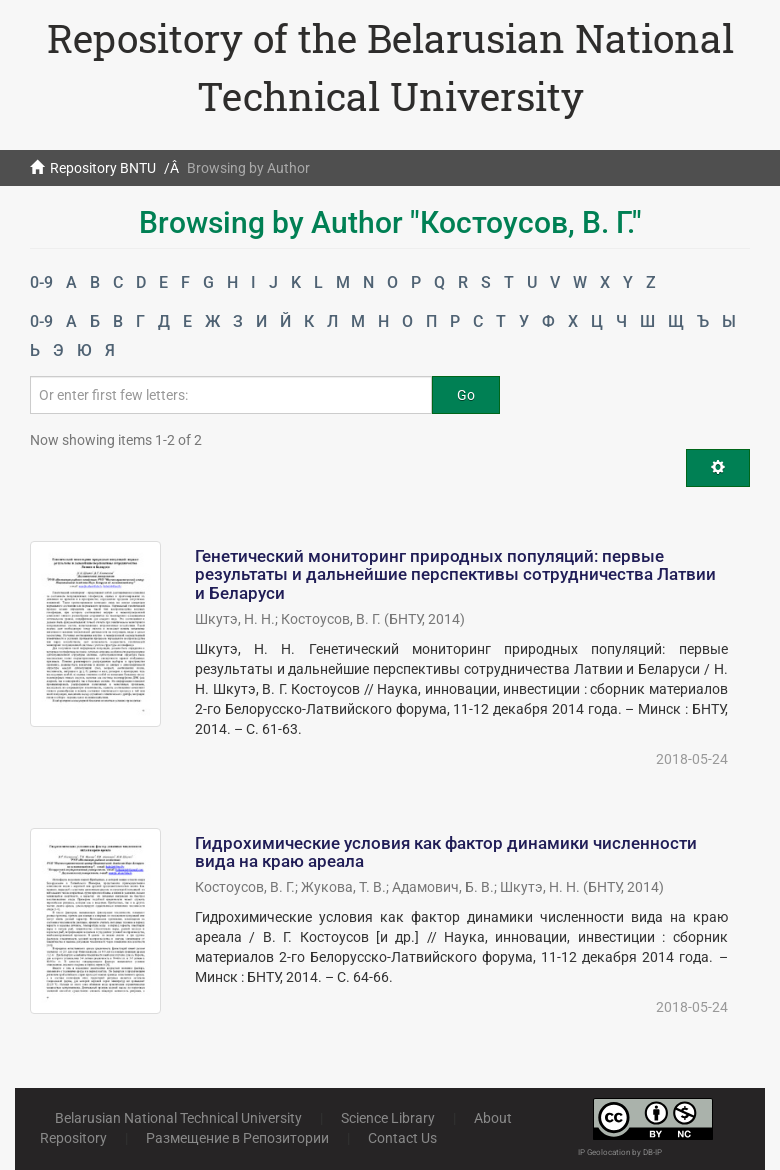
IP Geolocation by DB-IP (620, 1152)
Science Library (388, 1118)
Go (466, 395)
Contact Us (402, 1138)
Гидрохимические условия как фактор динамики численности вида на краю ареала (446, 852)
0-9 (41, 282)
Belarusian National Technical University (178, 1118)
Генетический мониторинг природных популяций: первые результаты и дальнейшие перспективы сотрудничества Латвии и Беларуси (455, 574)
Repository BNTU (103, 168)
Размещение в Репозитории (237, 1138)
